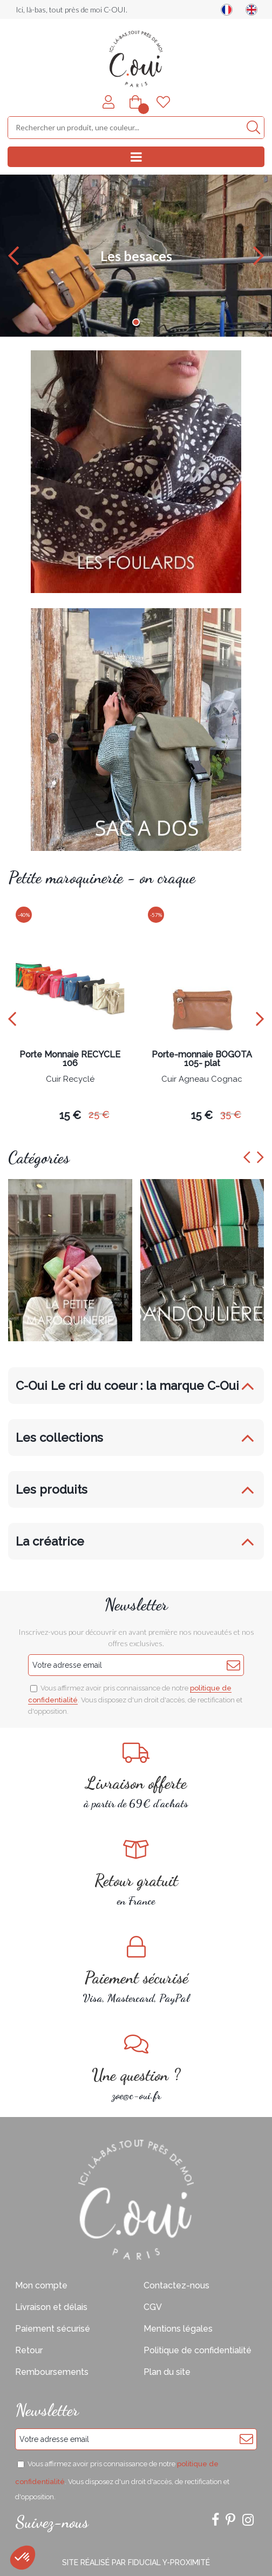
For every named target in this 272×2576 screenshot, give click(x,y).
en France (136, 1873)
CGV (153, 2307)
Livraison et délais (51, 2307)
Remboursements (52, 2372)
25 (99, 1114)
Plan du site (167, 2372)
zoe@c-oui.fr (136, 2067)
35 (230, 1114)
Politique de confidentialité (197, 2350)
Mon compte (41, 2285)
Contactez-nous (176, 2285)
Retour (29, 2350)
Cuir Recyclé (70, 1079)
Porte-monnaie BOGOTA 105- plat (202, 1059)
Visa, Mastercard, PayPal (136, 1970)
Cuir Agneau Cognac (201, 1079)
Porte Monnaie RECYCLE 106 (69, 1059)
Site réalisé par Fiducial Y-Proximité (136, 2562)
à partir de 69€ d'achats (136, 1775)
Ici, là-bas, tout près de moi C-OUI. (71, 9)
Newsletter (136, 1604)
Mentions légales (178, 2329)
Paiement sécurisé (52, 2329)
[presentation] (12, 1018)
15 (70, 1115)
